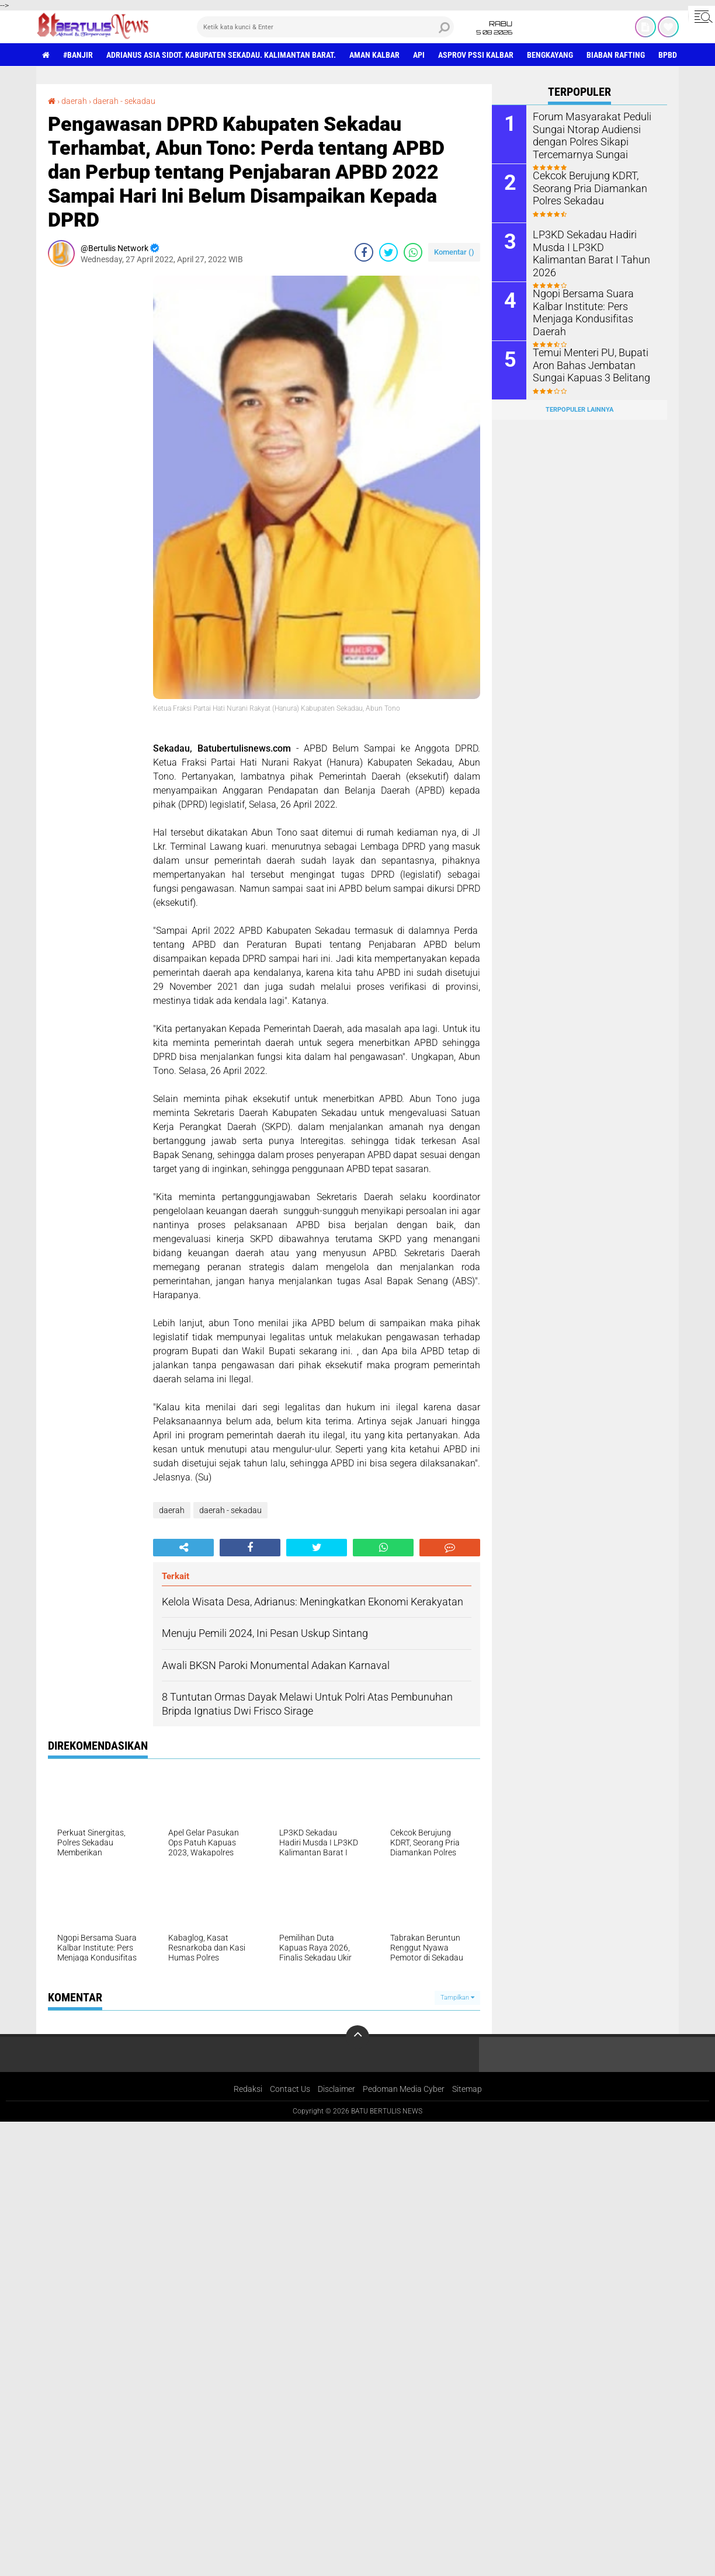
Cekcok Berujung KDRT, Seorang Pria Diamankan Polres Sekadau (584, 188)
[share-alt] (183, 1547)
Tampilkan (457, 1997)
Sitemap (467, 2089)
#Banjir (78, 55)
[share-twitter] (388, 252)
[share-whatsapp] (413, 252)
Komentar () (454, 252)
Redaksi (248, 2089)
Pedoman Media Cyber (404, 2089)
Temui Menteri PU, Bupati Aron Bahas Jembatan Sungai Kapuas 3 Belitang (594, 365)
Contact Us (290, 2089)
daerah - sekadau (124, 101)
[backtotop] (357, 2037)
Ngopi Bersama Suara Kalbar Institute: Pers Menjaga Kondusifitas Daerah (592, 306)
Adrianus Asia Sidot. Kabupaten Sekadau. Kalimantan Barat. (221, 55)
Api (419, 55)
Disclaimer (336, 2089)
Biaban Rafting (615, 55)
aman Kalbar (374, 55)
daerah (74, 101)
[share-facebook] (364, 252)
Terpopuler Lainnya (579, 409)
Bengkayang (550, 55)
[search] (325, 26)
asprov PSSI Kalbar (475, 55)
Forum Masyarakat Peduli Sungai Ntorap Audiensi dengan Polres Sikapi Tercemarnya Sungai (586, 134)
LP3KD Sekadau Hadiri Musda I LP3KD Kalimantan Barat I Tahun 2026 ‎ (594, 247)
